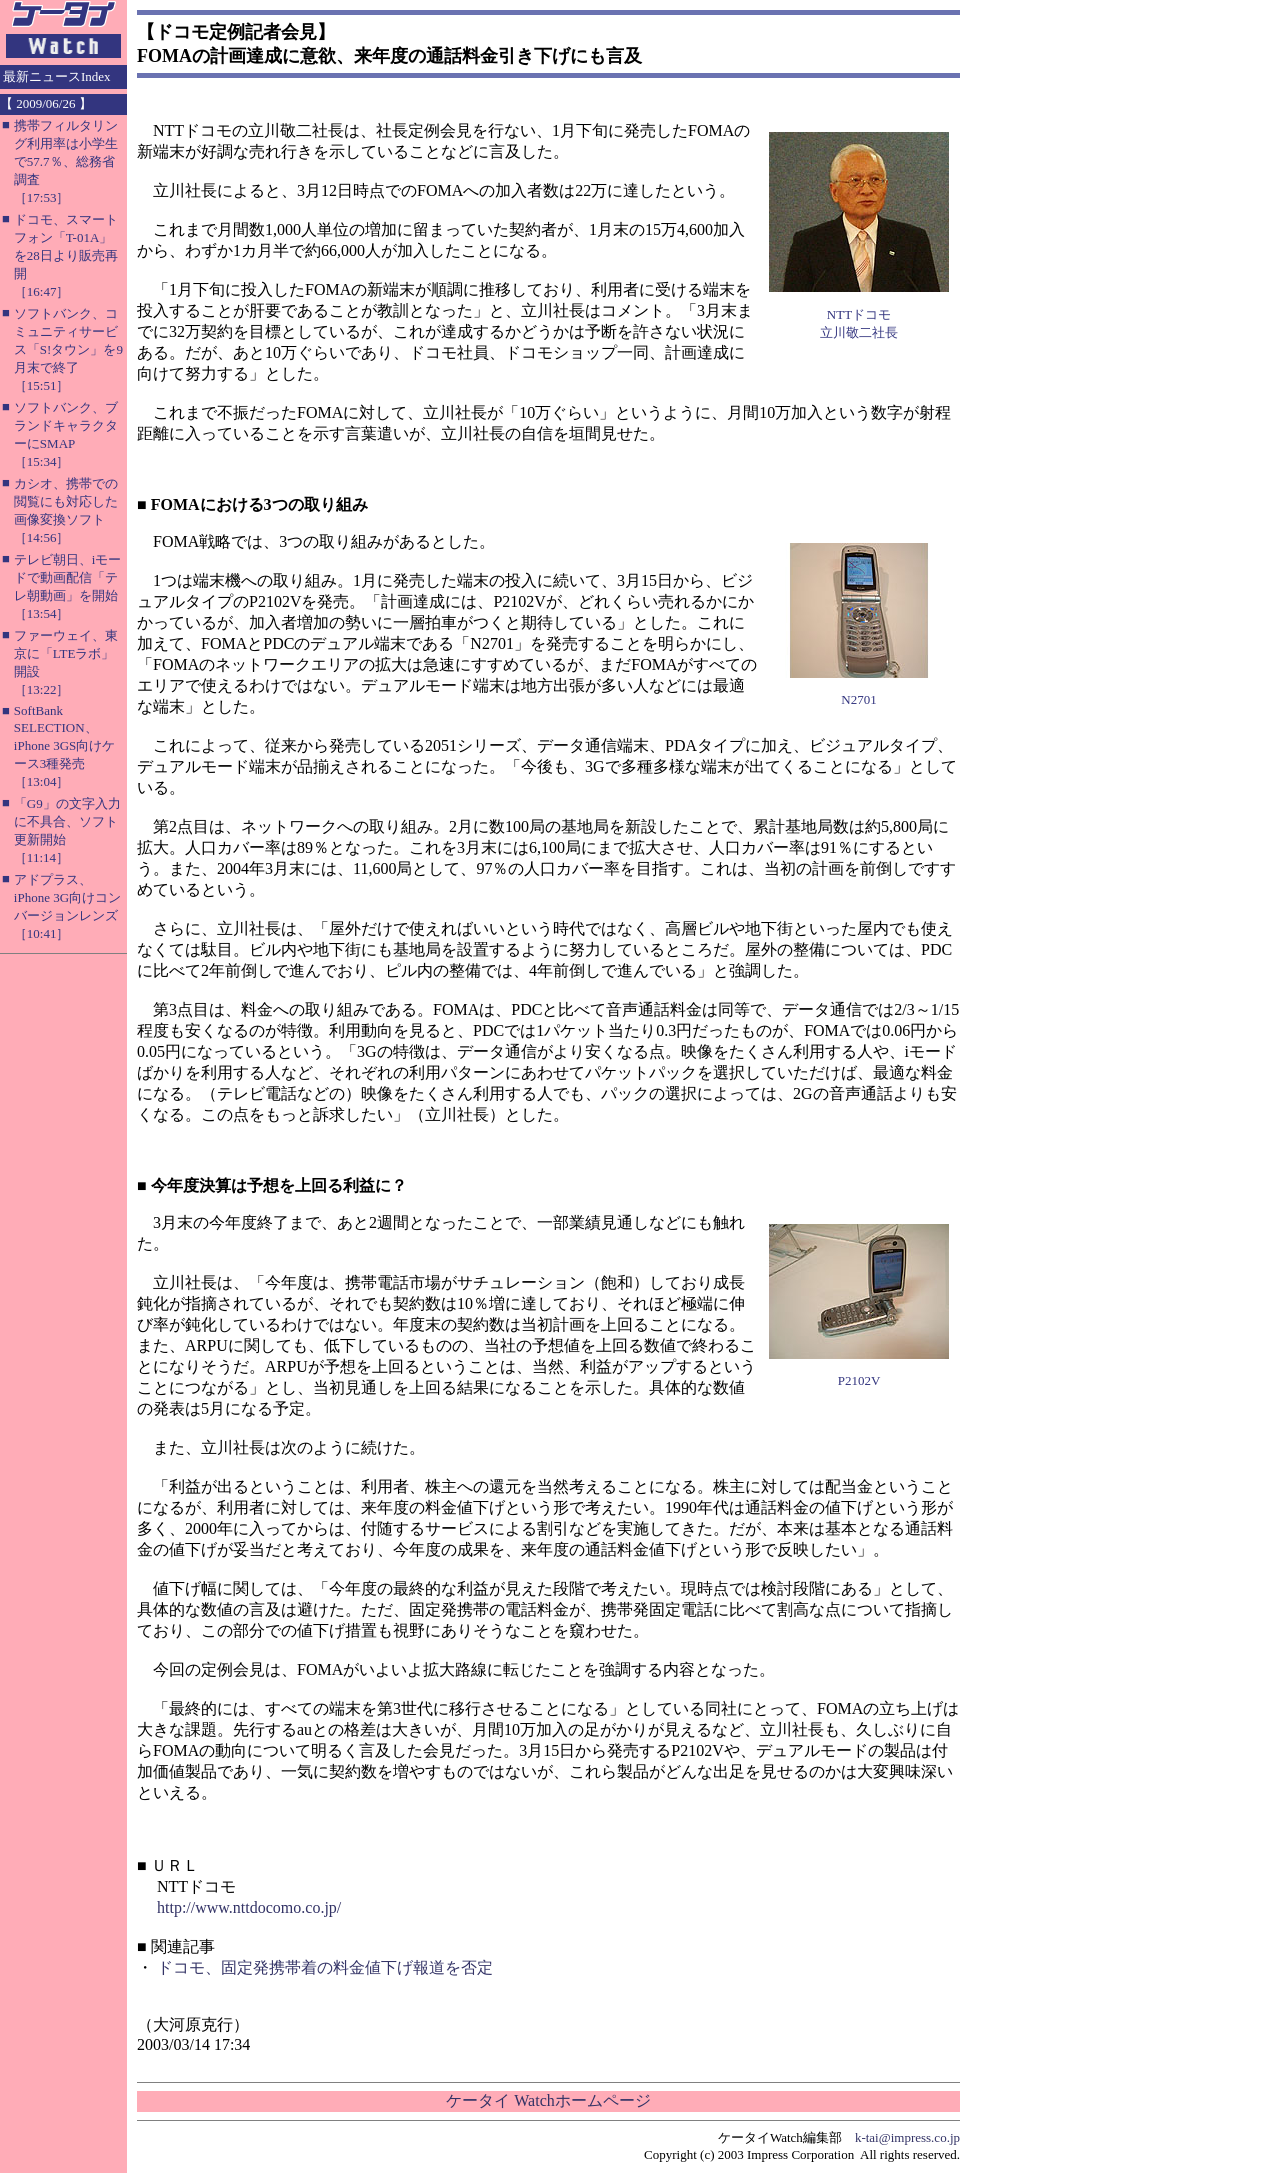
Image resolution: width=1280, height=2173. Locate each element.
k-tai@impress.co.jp (907, 2137)
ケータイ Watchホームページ (548, 2100)
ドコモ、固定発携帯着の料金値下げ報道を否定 (325, 1967)
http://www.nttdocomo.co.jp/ (249, 1907)
